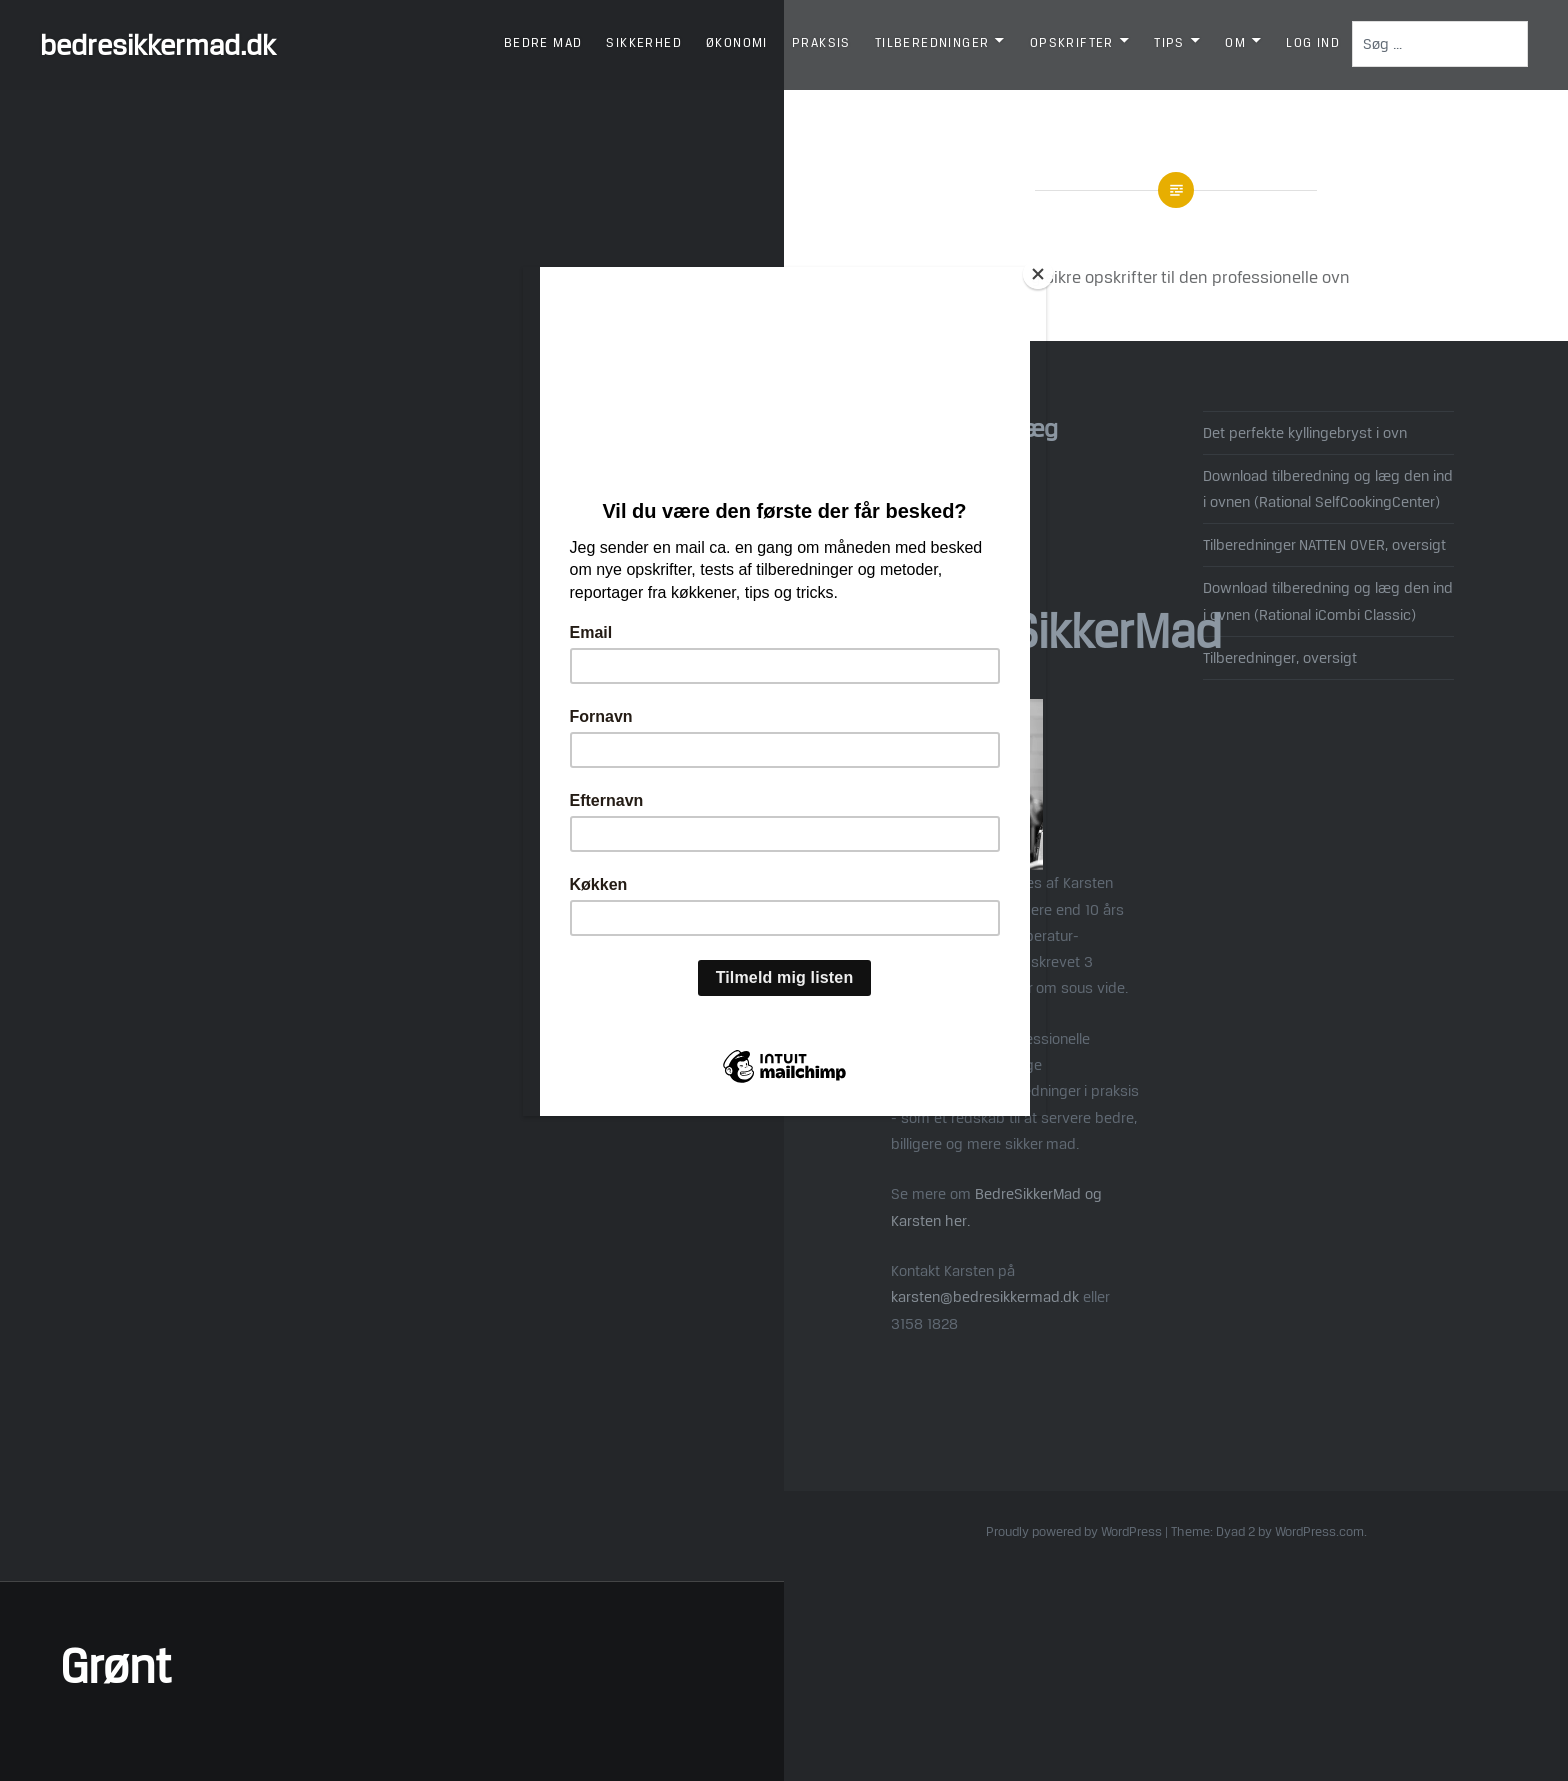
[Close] (1041, 272)
